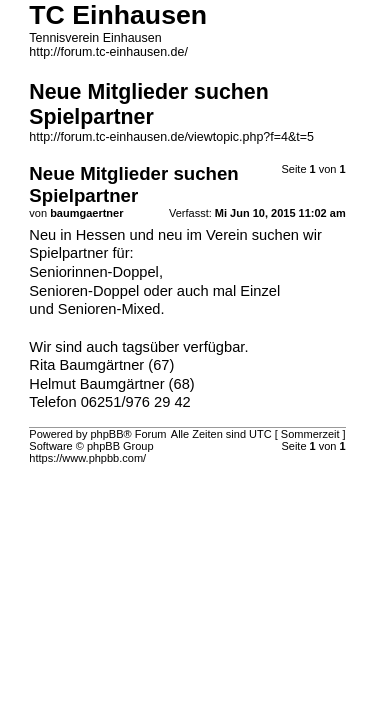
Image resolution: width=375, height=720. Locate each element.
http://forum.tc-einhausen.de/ (108, 52)
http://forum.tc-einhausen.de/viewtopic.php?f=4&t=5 (171, 137)
